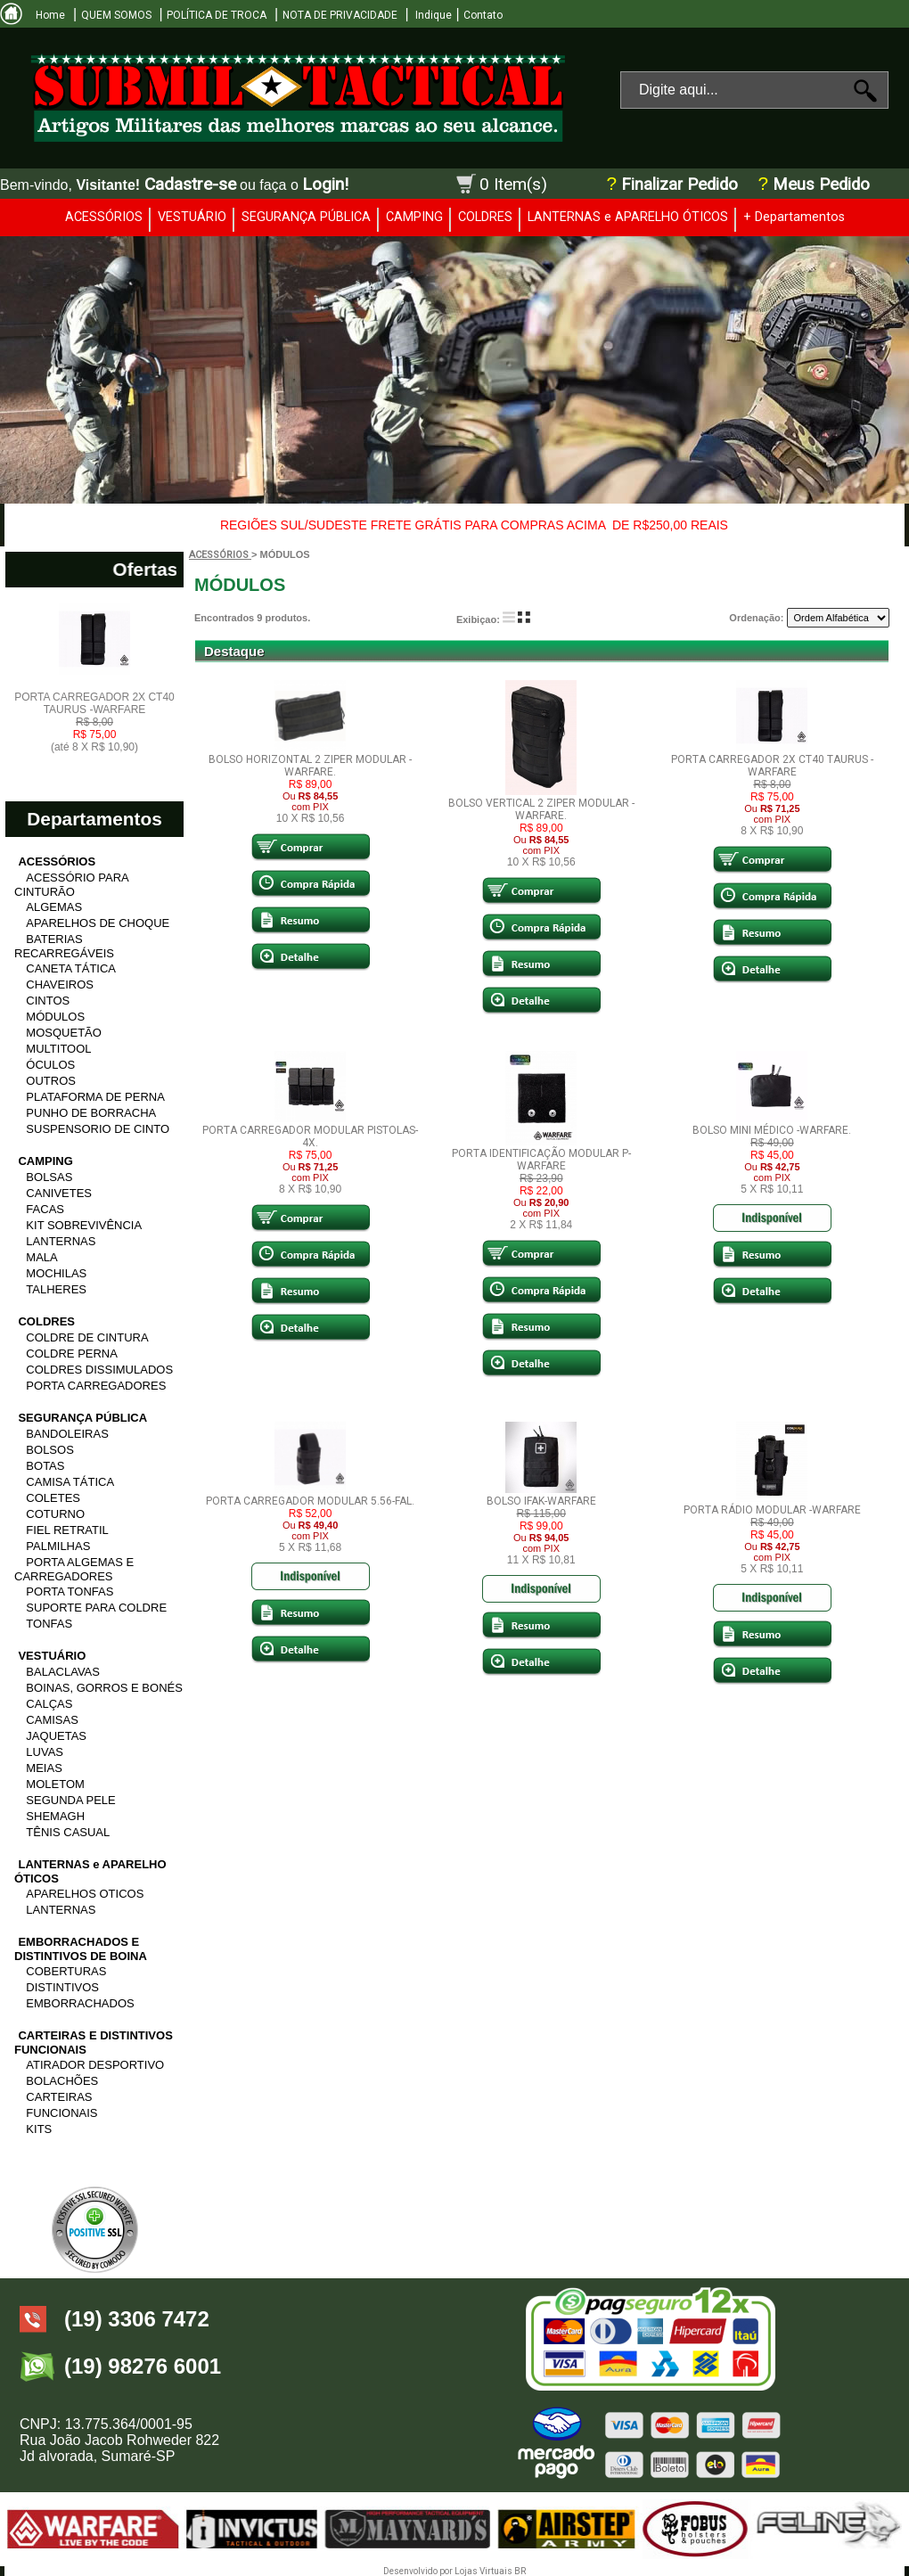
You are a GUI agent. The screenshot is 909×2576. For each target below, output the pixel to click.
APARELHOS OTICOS (84, 1893)
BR (520, 2571)
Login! (325, 184)
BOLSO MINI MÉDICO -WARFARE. (771, 1130)
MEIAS (43, 1768)
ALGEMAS (54, 907)
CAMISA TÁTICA (70, 1482)
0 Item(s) (513, 184)
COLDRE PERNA (72, 1353)
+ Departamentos (794, 217)
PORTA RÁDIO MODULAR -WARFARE (772, 1510)
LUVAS (44, 1752)
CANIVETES (59, 1193)
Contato (483, 15)
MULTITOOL (58, 1048)
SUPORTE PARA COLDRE (96, 1607)
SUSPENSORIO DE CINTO (97, 1129)
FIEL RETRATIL (67, 1530)
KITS (39, 2129)
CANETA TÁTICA (71, 968)
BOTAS (45, 1466)
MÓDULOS (55, 1016)
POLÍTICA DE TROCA (216, 15)
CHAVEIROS (60, 984)
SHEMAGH (55, 1816)
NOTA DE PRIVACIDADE (340, 15)
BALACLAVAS (63, 1671)
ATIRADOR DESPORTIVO (95, 2064)
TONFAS (49, 1623)
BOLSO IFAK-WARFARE (541, 1501)
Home (50, 15)
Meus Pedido (819, 184)
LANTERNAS (60, 1241)
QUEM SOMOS (116, 15)
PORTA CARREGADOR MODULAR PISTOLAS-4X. (310, 1136)
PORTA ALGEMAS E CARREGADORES (74, 1569)
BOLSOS (49, 1449)
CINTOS (48, 1000)
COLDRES (485, 217)
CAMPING (414, 217)
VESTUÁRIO (192, 217)
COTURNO (55, 1514)
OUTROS (51, 1080)
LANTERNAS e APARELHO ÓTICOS (628, 217)
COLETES (53, 1498)
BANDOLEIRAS (67, 1433)
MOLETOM (55, 1784)
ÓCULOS (50, 1064)
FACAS (45, 1209)
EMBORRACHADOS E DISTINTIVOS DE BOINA (80, 1949)
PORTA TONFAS (69, 1591)
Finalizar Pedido (679, 184)
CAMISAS (52, 1720)
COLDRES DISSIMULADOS (99, 1369)
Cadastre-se (190, 184)
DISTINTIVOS (62, 1987)
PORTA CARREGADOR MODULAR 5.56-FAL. (310, 1501)
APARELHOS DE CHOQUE (97, 923)
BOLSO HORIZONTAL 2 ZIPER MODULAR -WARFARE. (310, 765)
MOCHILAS (56, 1273)
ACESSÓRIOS (104, 217)
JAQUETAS (56, 1736)
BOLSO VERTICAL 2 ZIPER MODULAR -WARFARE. (541, 809)
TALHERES (56, 1289)
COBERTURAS (66, 1971)
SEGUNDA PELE (70, 1800)
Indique (432, 15)
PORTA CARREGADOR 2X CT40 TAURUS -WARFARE (94, 722)
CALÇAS (49, 1703)
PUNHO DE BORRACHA (91, 1113)
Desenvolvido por (418, 2571)
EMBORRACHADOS (80, 2003)
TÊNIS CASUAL (68, 1832)
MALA (41, 1257)
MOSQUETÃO (64, 1032)
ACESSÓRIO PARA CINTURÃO (71, 884)
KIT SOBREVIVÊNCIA (84, 1225)
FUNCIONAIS (61, 2113)
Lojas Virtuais (484, 2571)
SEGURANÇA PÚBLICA (306, 217)
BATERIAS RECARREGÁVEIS (64, 946)
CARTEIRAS (59, 2097)
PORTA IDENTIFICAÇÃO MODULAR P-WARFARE (541, 1159)
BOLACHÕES (62, 2081)
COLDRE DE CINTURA (87, 1337)
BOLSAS (49, 1177)
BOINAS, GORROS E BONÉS (104, 1687)
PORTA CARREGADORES (96, 1385)
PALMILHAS (58, 1546)
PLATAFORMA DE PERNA (95, 1096)
